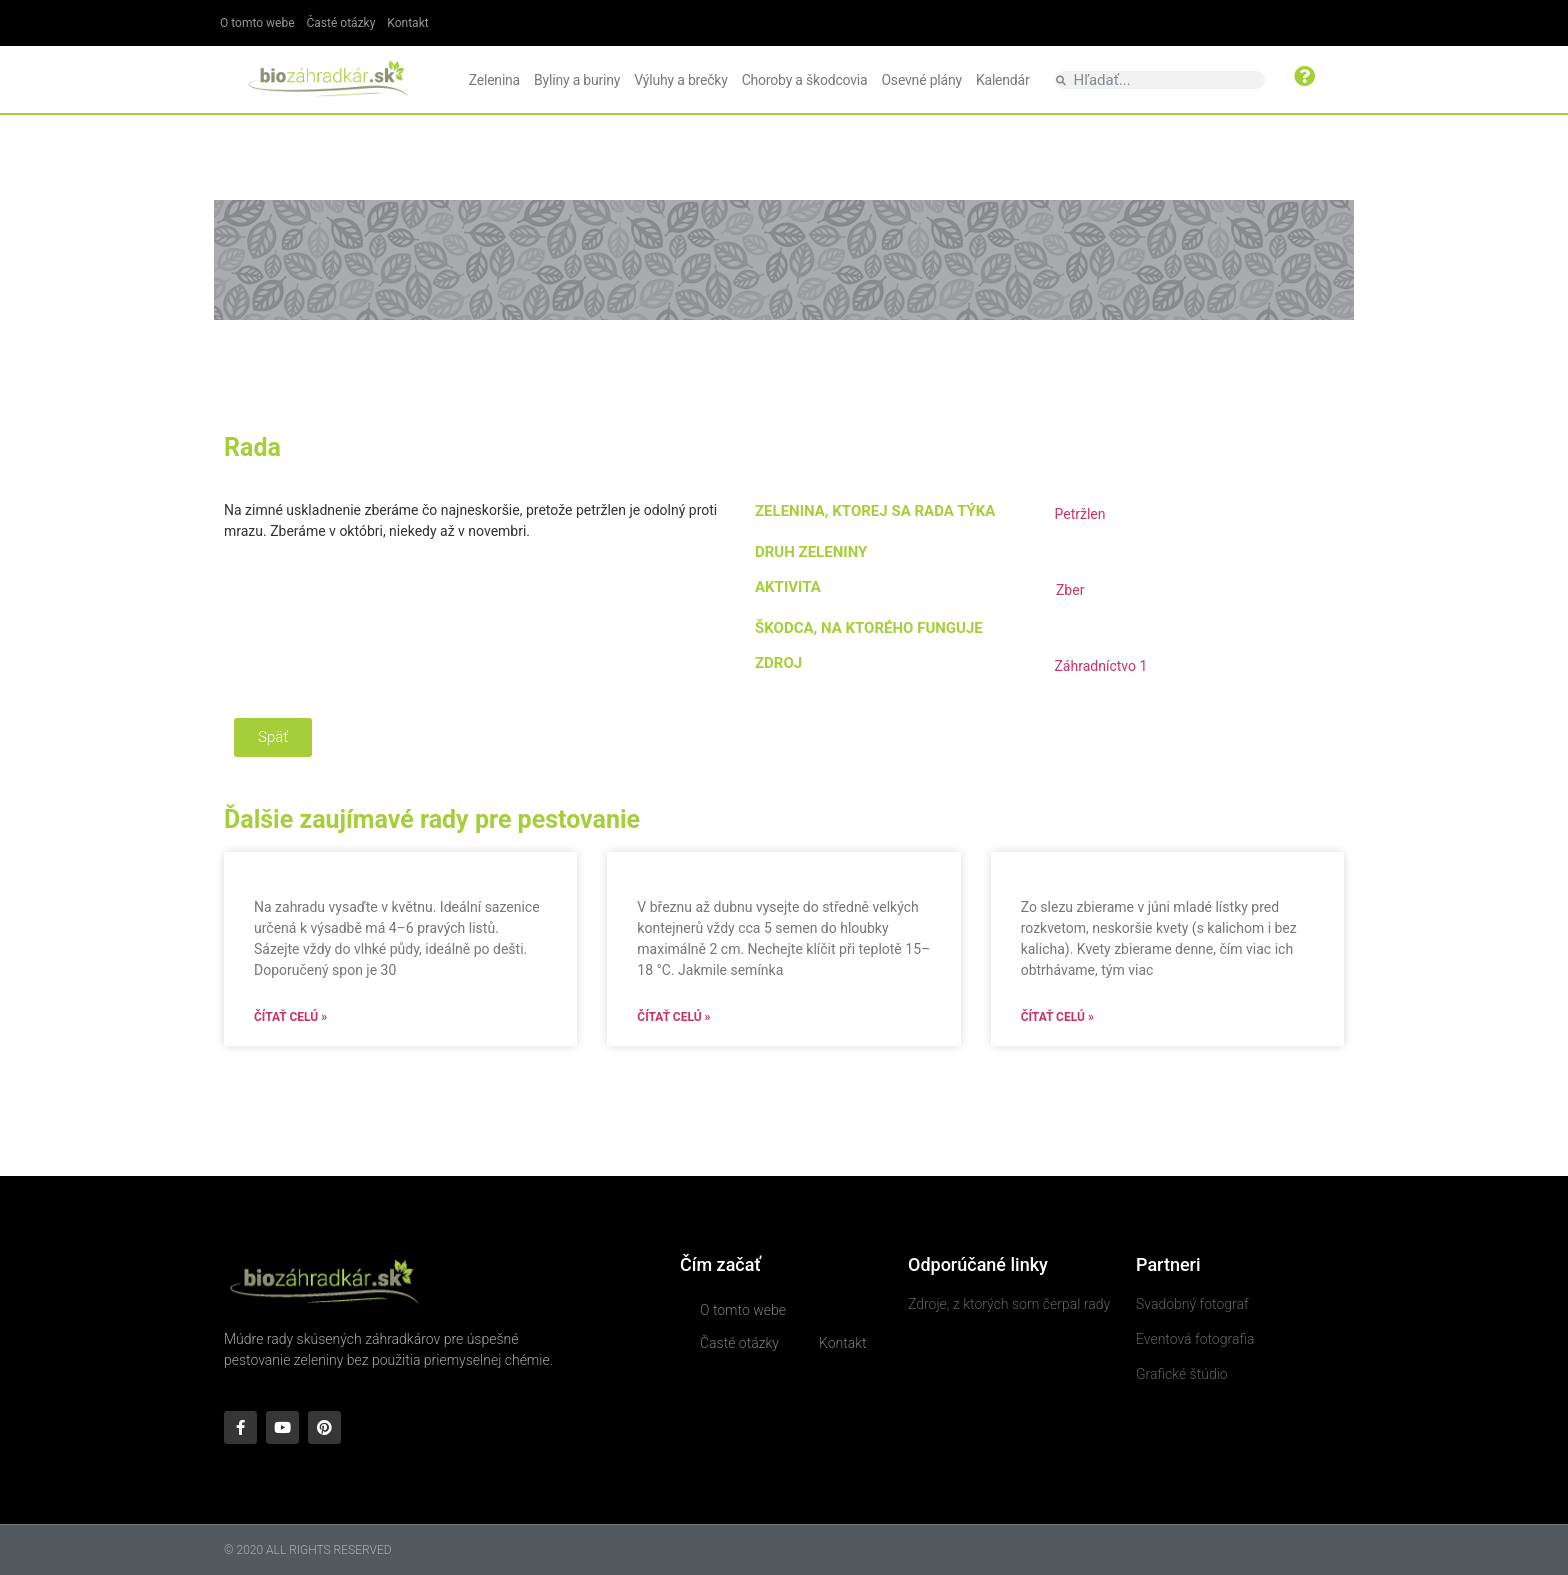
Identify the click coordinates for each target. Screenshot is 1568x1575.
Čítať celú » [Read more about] (290, 1017)
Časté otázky (341, 23)
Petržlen (1079, 514)
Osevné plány (921, 80)
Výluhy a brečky (680, 80)
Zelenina (494, 80)
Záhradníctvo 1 (1100, 666)
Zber (1070, 590)
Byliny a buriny (577, 80)
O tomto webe (257, 23)
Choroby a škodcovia (805, 80)
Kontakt (407, 23)
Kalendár (1003, 80)
